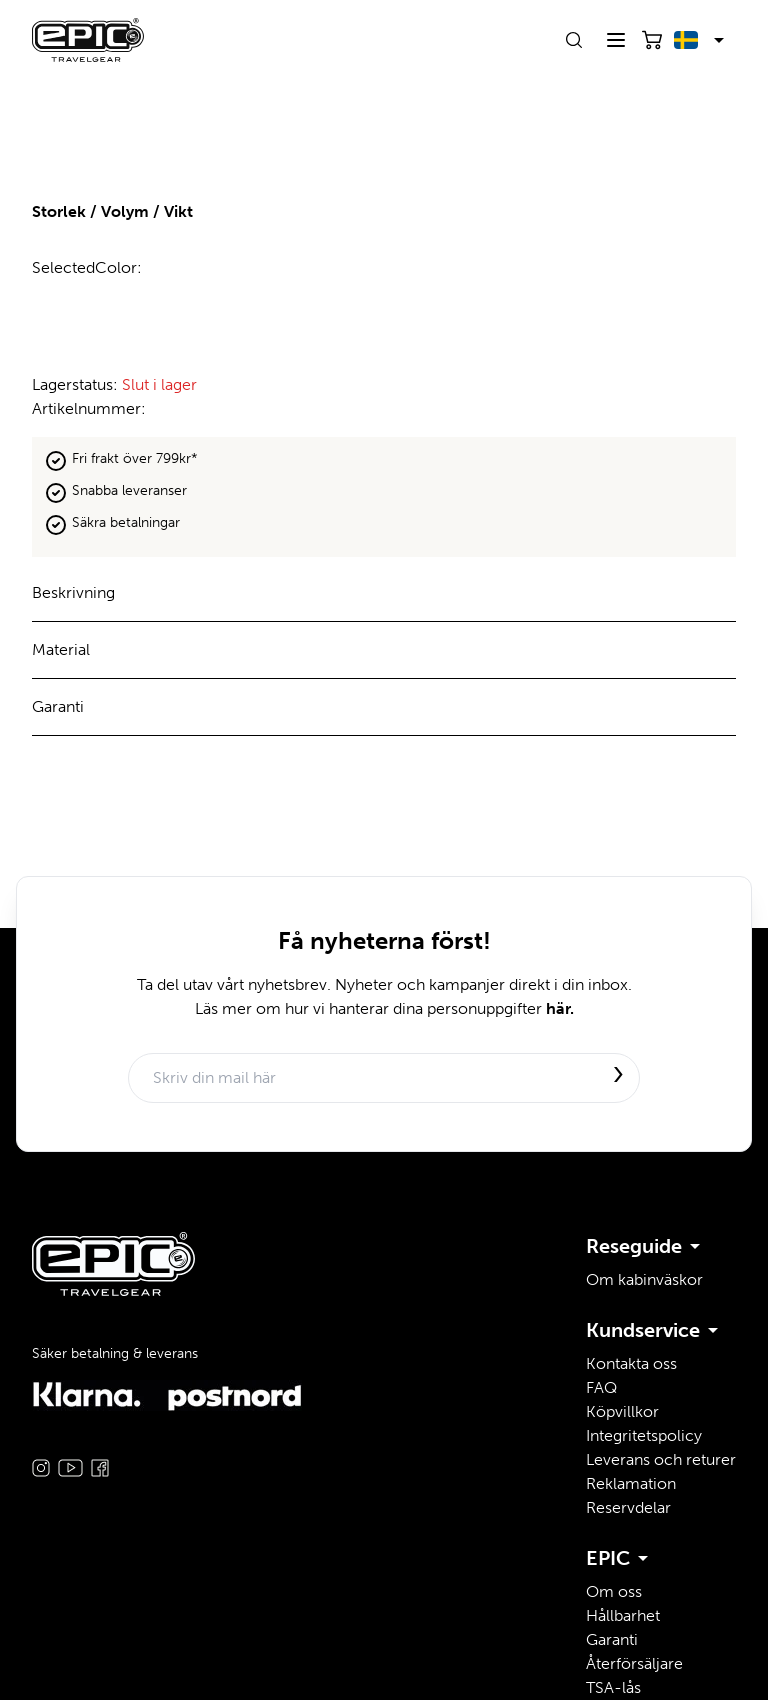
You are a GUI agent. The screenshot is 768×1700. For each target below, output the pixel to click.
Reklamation (631, 1483)
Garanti (612, 1639)
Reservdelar (628, 1507)
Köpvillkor (622, 1411)
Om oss (614, 1591)
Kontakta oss (631, 1363)
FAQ (601, 1387)
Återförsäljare (634, 1663)
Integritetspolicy (644, 1435)
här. (560, 1008)
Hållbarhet (623, 1615)
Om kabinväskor (644, 1279)
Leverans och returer (661, 1459)
